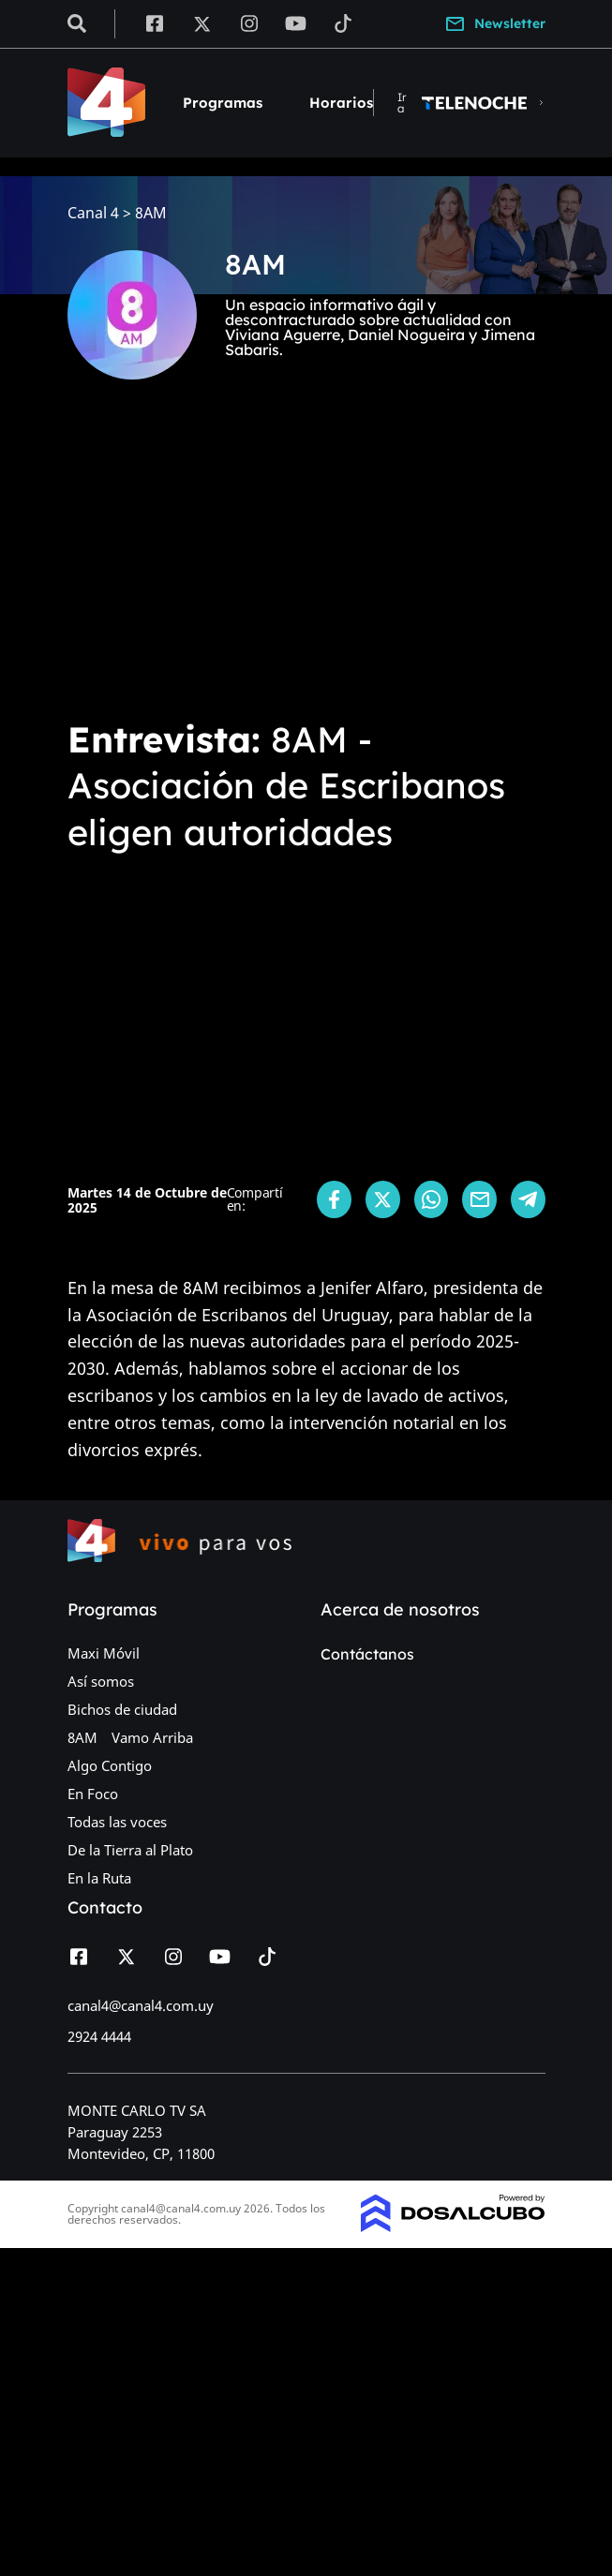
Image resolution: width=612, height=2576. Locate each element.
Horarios (341, 103)
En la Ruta (99, 1878)
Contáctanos (367, 1654)
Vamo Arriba (152, 1737)
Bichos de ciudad (122, 1709)
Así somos (100, 1681)
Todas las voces (117, 1821)
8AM (82, 1737)
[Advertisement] (306, 562)
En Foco (92, 1793)
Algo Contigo (109, 1765)
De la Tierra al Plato (130, 1849)
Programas (222, 103)
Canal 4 (93, 213)
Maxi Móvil (103, 1653)
